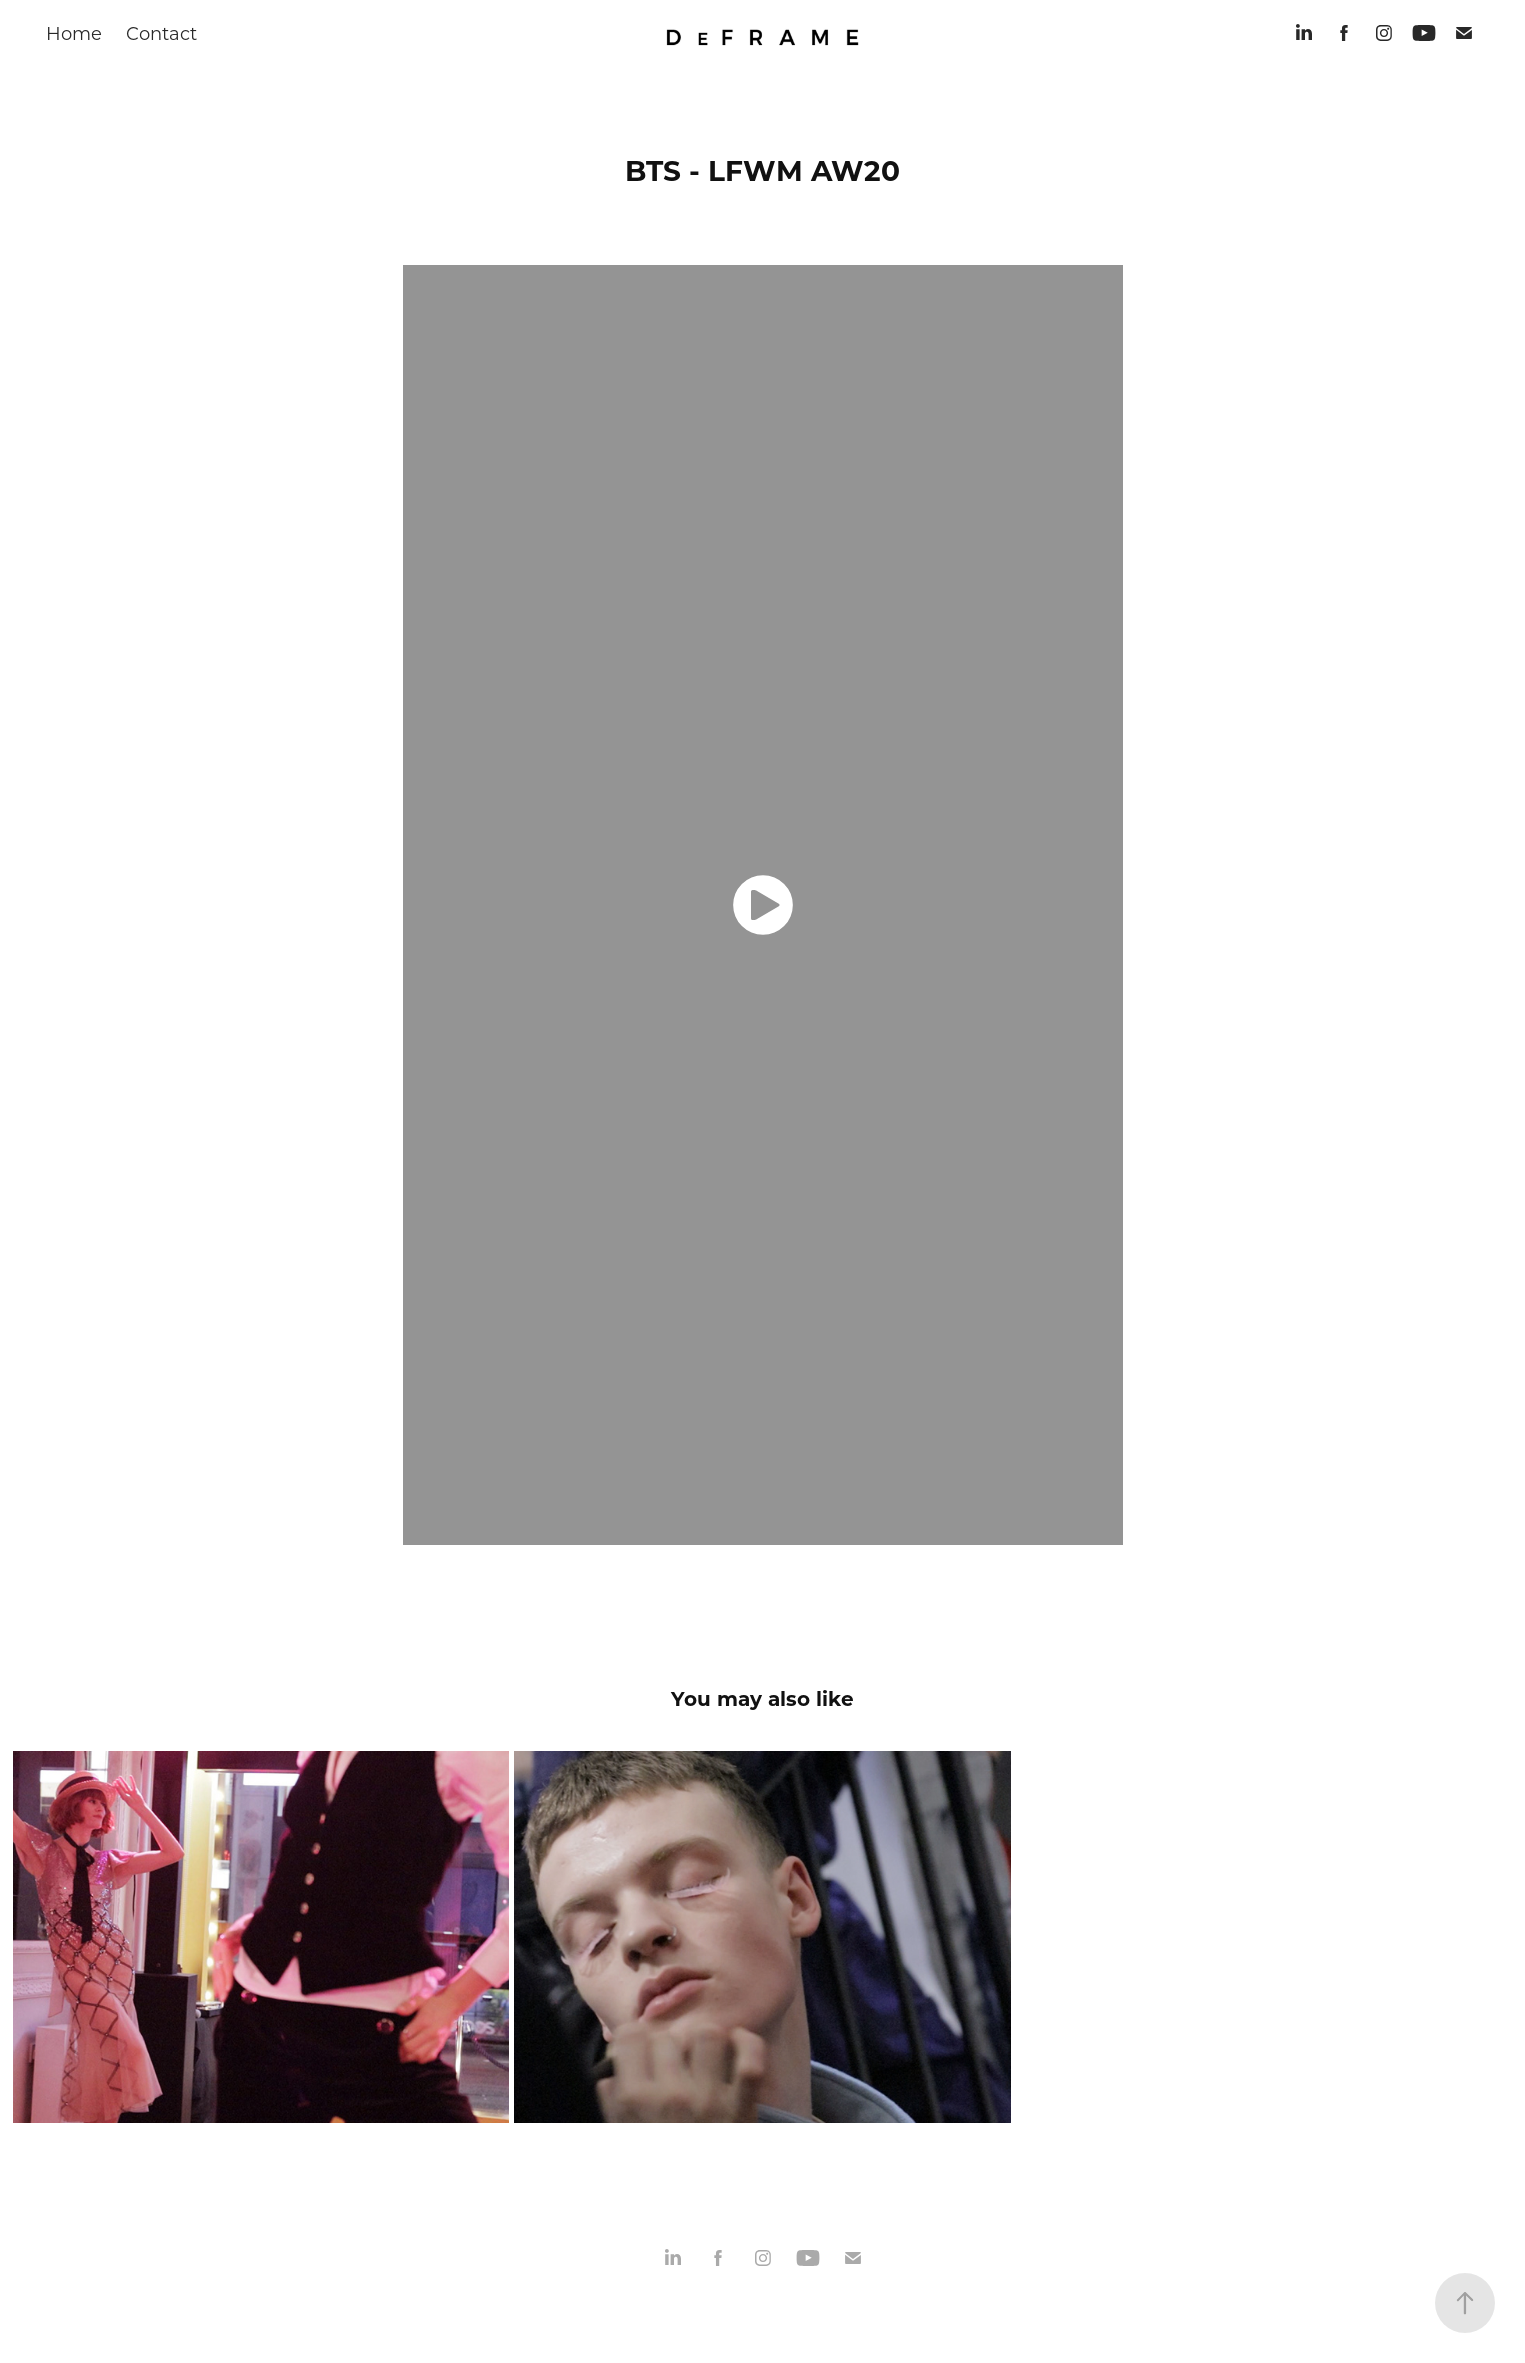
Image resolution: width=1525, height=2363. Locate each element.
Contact (161, 33)
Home (74, 33)
